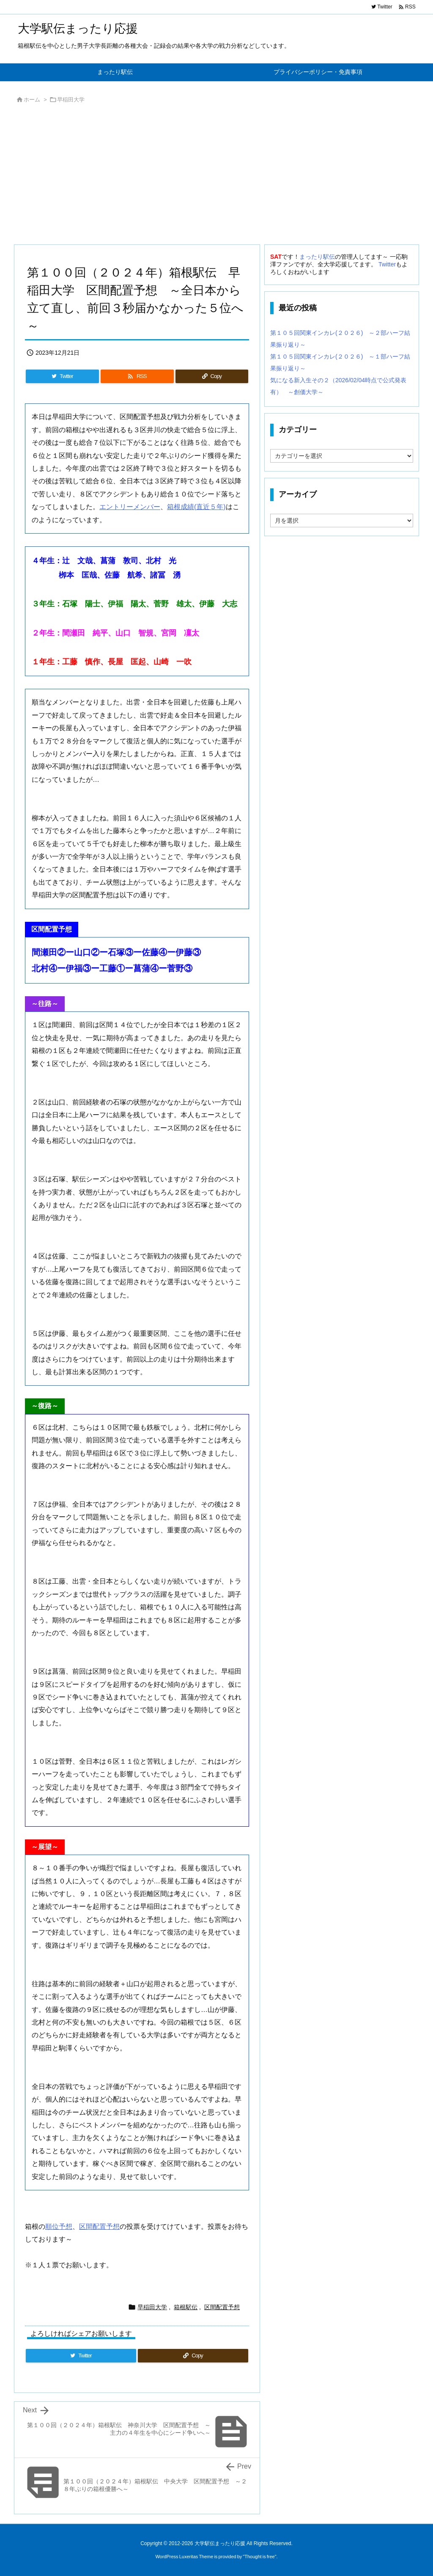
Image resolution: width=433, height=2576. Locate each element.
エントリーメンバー (129, 506)
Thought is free (259, 2556)
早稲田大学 (71, 99)
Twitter (387, 264)
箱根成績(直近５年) (196, 506)
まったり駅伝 (317, 256)
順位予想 (58, 2226)
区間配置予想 (99, 2226)
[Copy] (211, 376)
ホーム (32, 99)
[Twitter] (62, 376)
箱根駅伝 (185, 2307)
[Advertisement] (216, 176)
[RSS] (137, 376)
